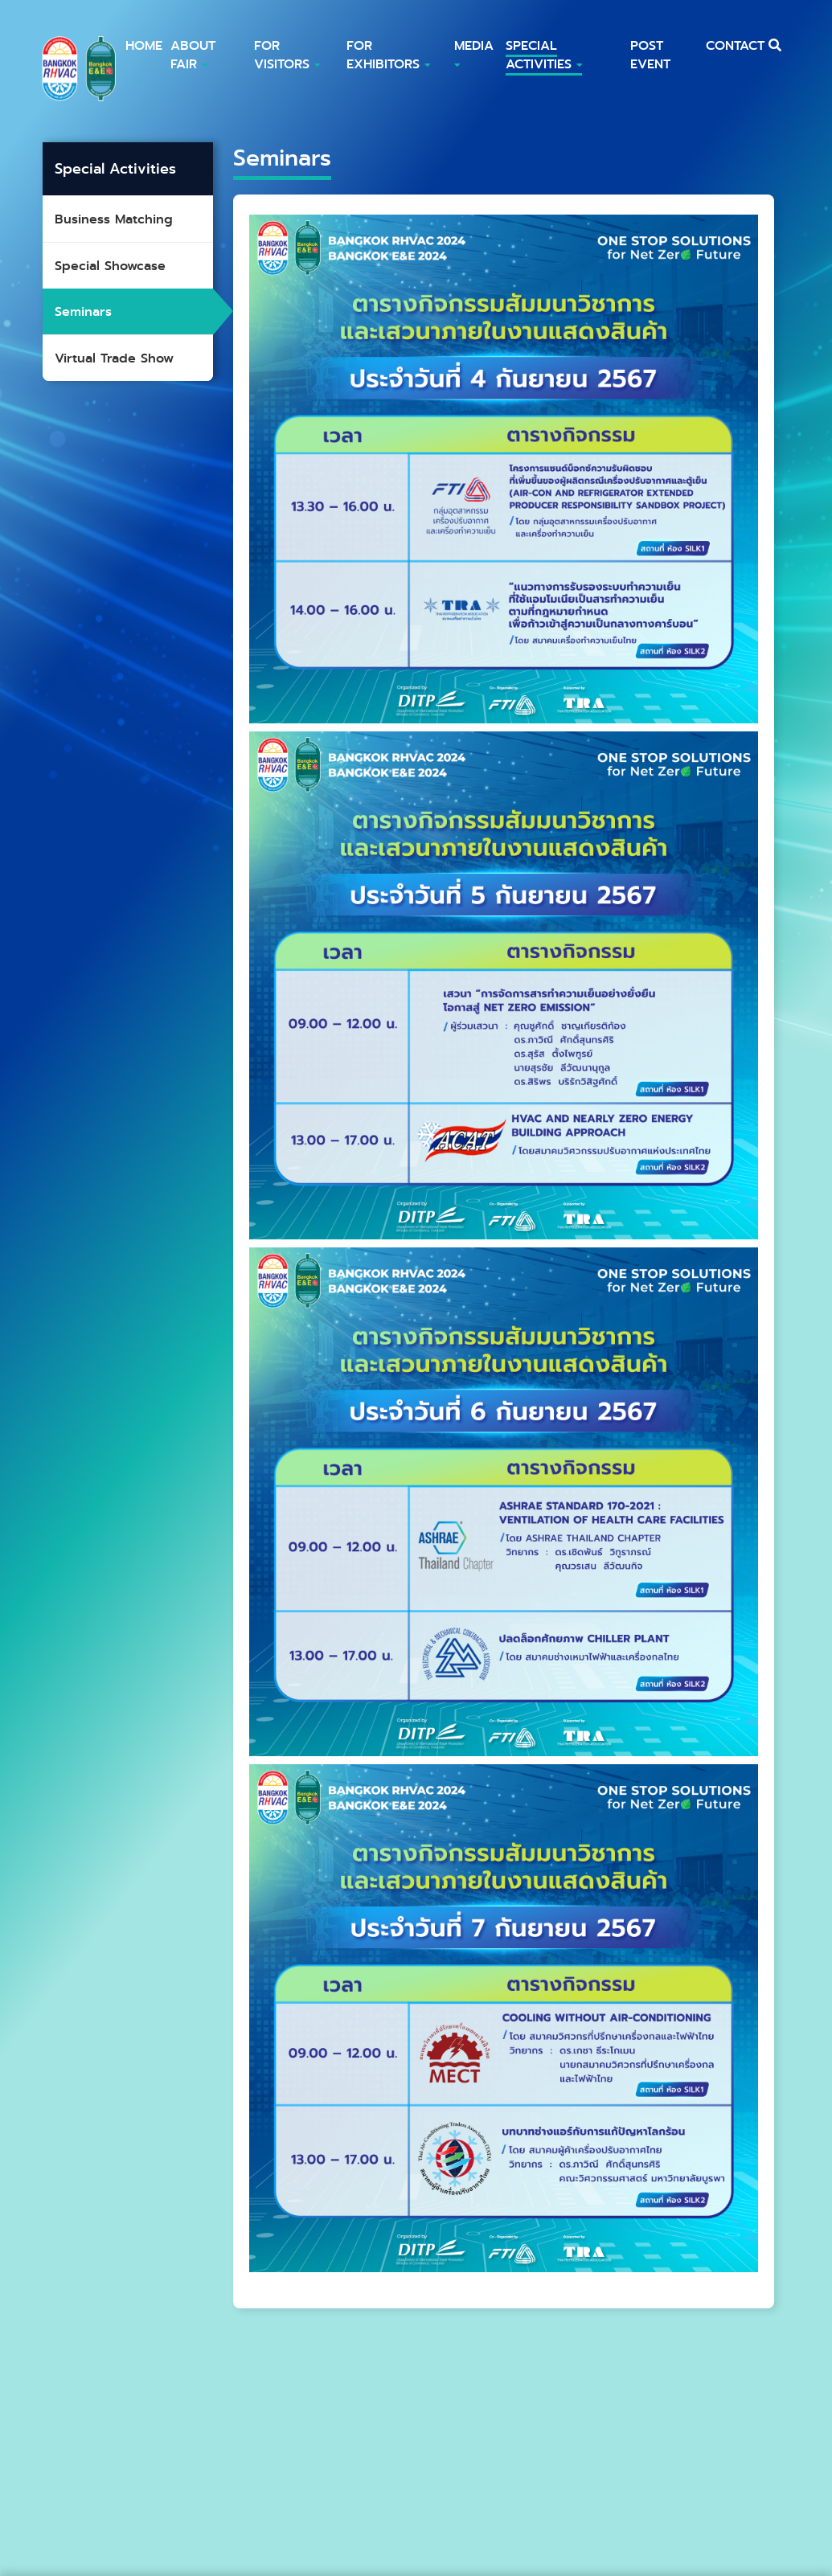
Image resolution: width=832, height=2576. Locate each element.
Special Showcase (110, 265)
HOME (143, 45)
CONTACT (735, 45)
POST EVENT (650, 54)
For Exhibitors (388, 54)
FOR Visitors (287, 54)
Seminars (83, 311)
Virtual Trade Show (114, 358)
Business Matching (114, 219)
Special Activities (544, 54)
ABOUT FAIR (192, 54)
